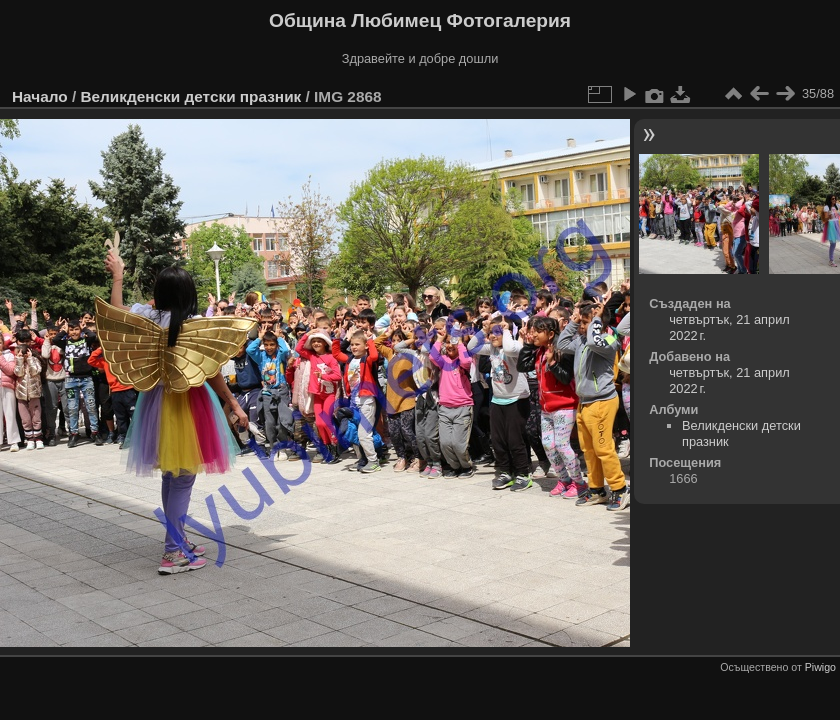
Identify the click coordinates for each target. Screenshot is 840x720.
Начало (40, 96)
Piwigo (820, 667)
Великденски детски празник (190, 96)
